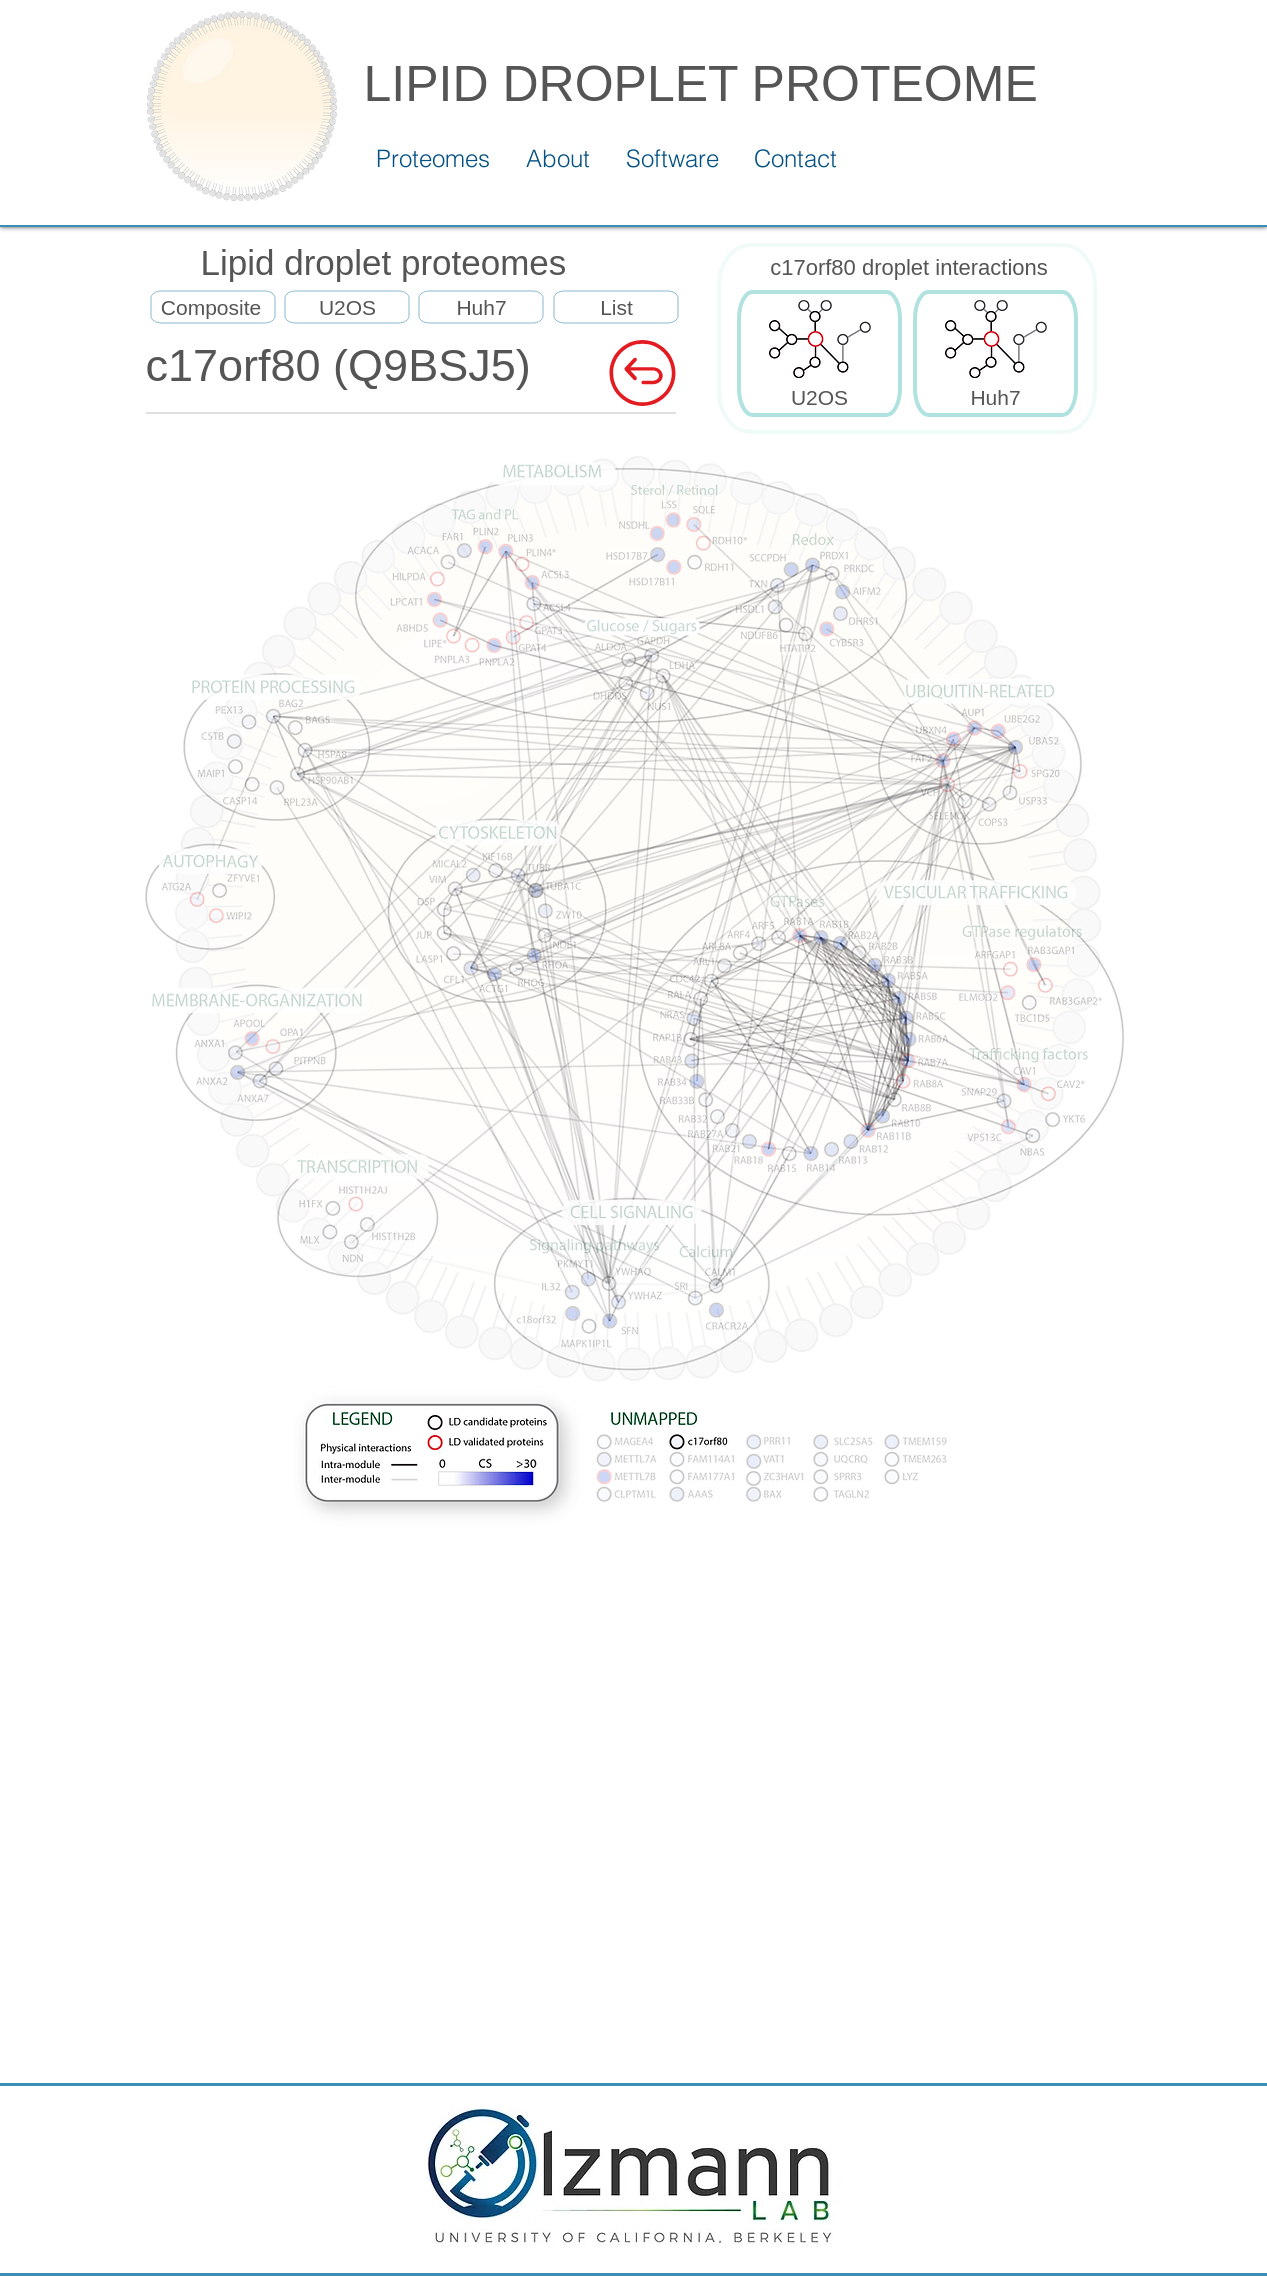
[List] (617, 308)
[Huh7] (482, 308)
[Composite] (211, 308)
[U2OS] (348, 308)
